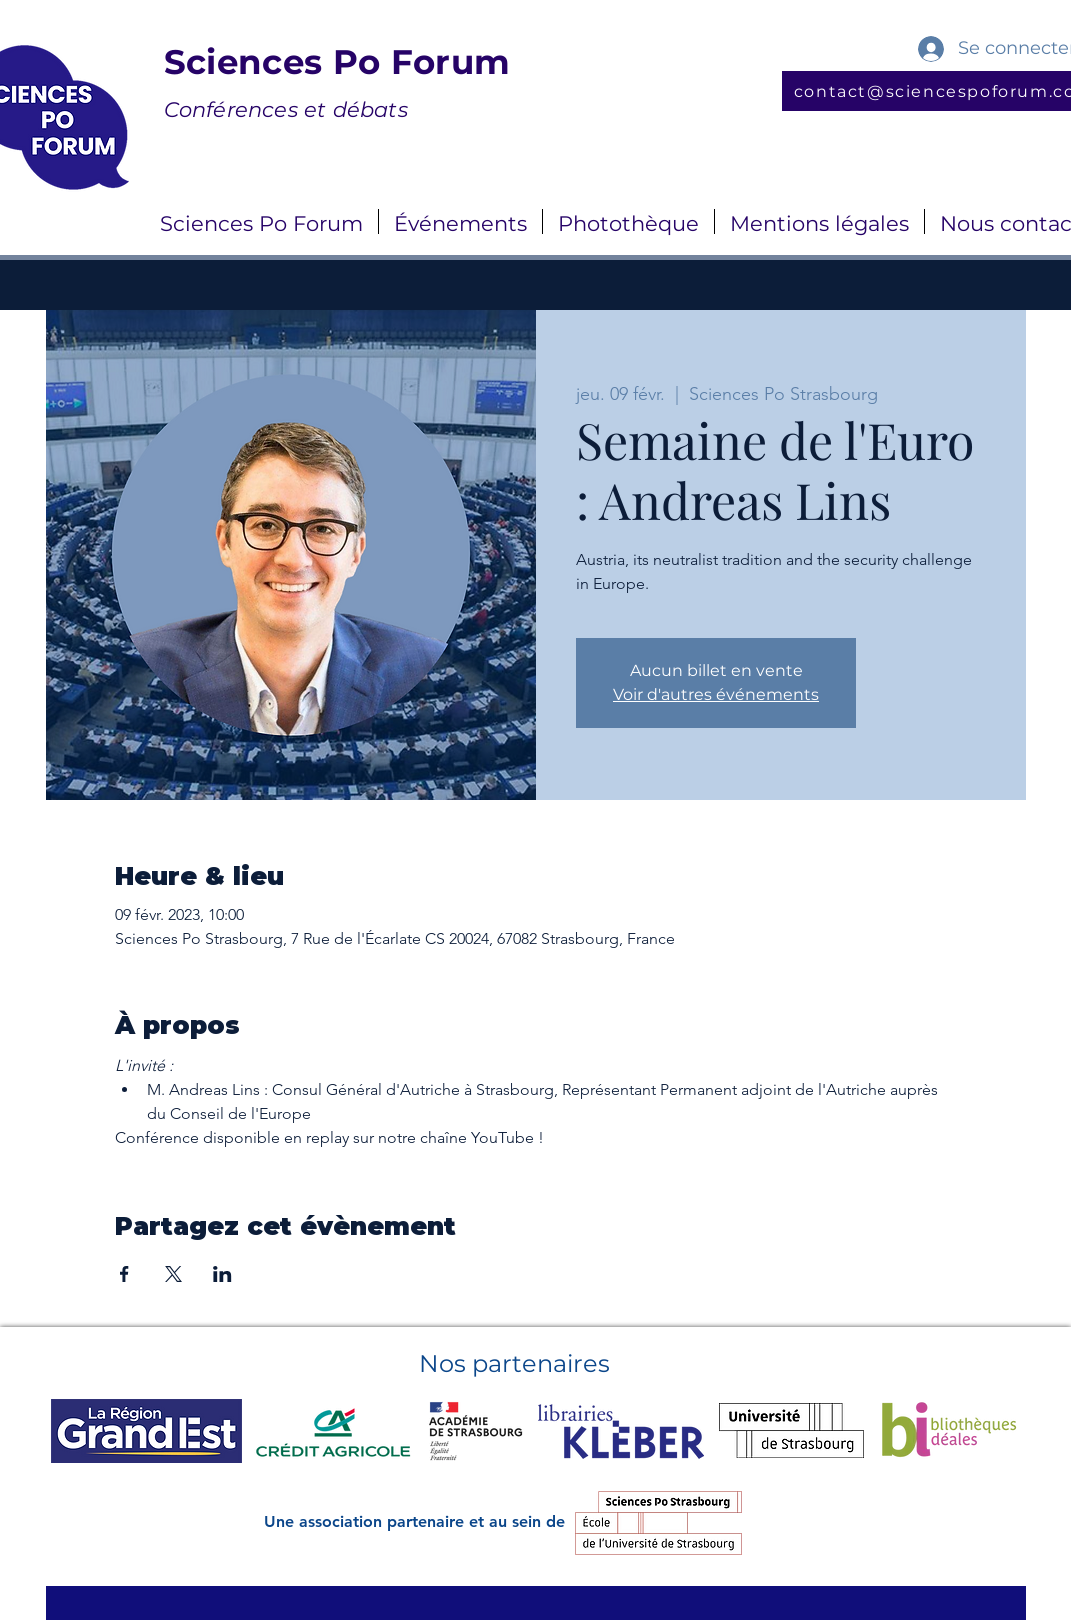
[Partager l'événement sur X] (173, 1274)
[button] (261, 221)
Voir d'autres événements (716, 694)
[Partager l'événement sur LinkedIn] (222, 1274)
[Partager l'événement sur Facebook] (124, 1274)
